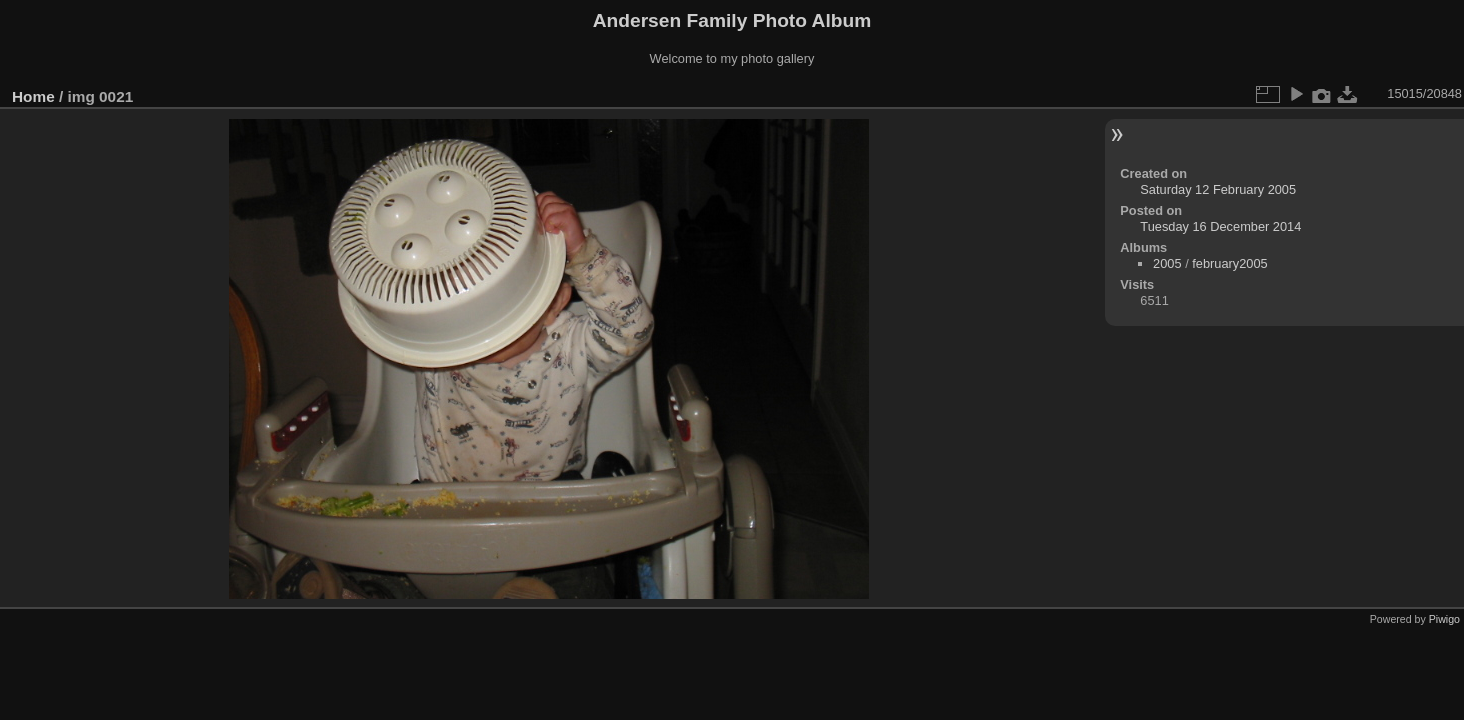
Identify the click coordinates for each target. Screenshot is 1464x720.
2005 (1167, 263)
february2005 (1229, 263)
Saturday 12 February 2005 (1218, 189)
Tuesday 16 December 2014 (1220, 226)
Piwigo (1444, 619)
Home (33, 96)
